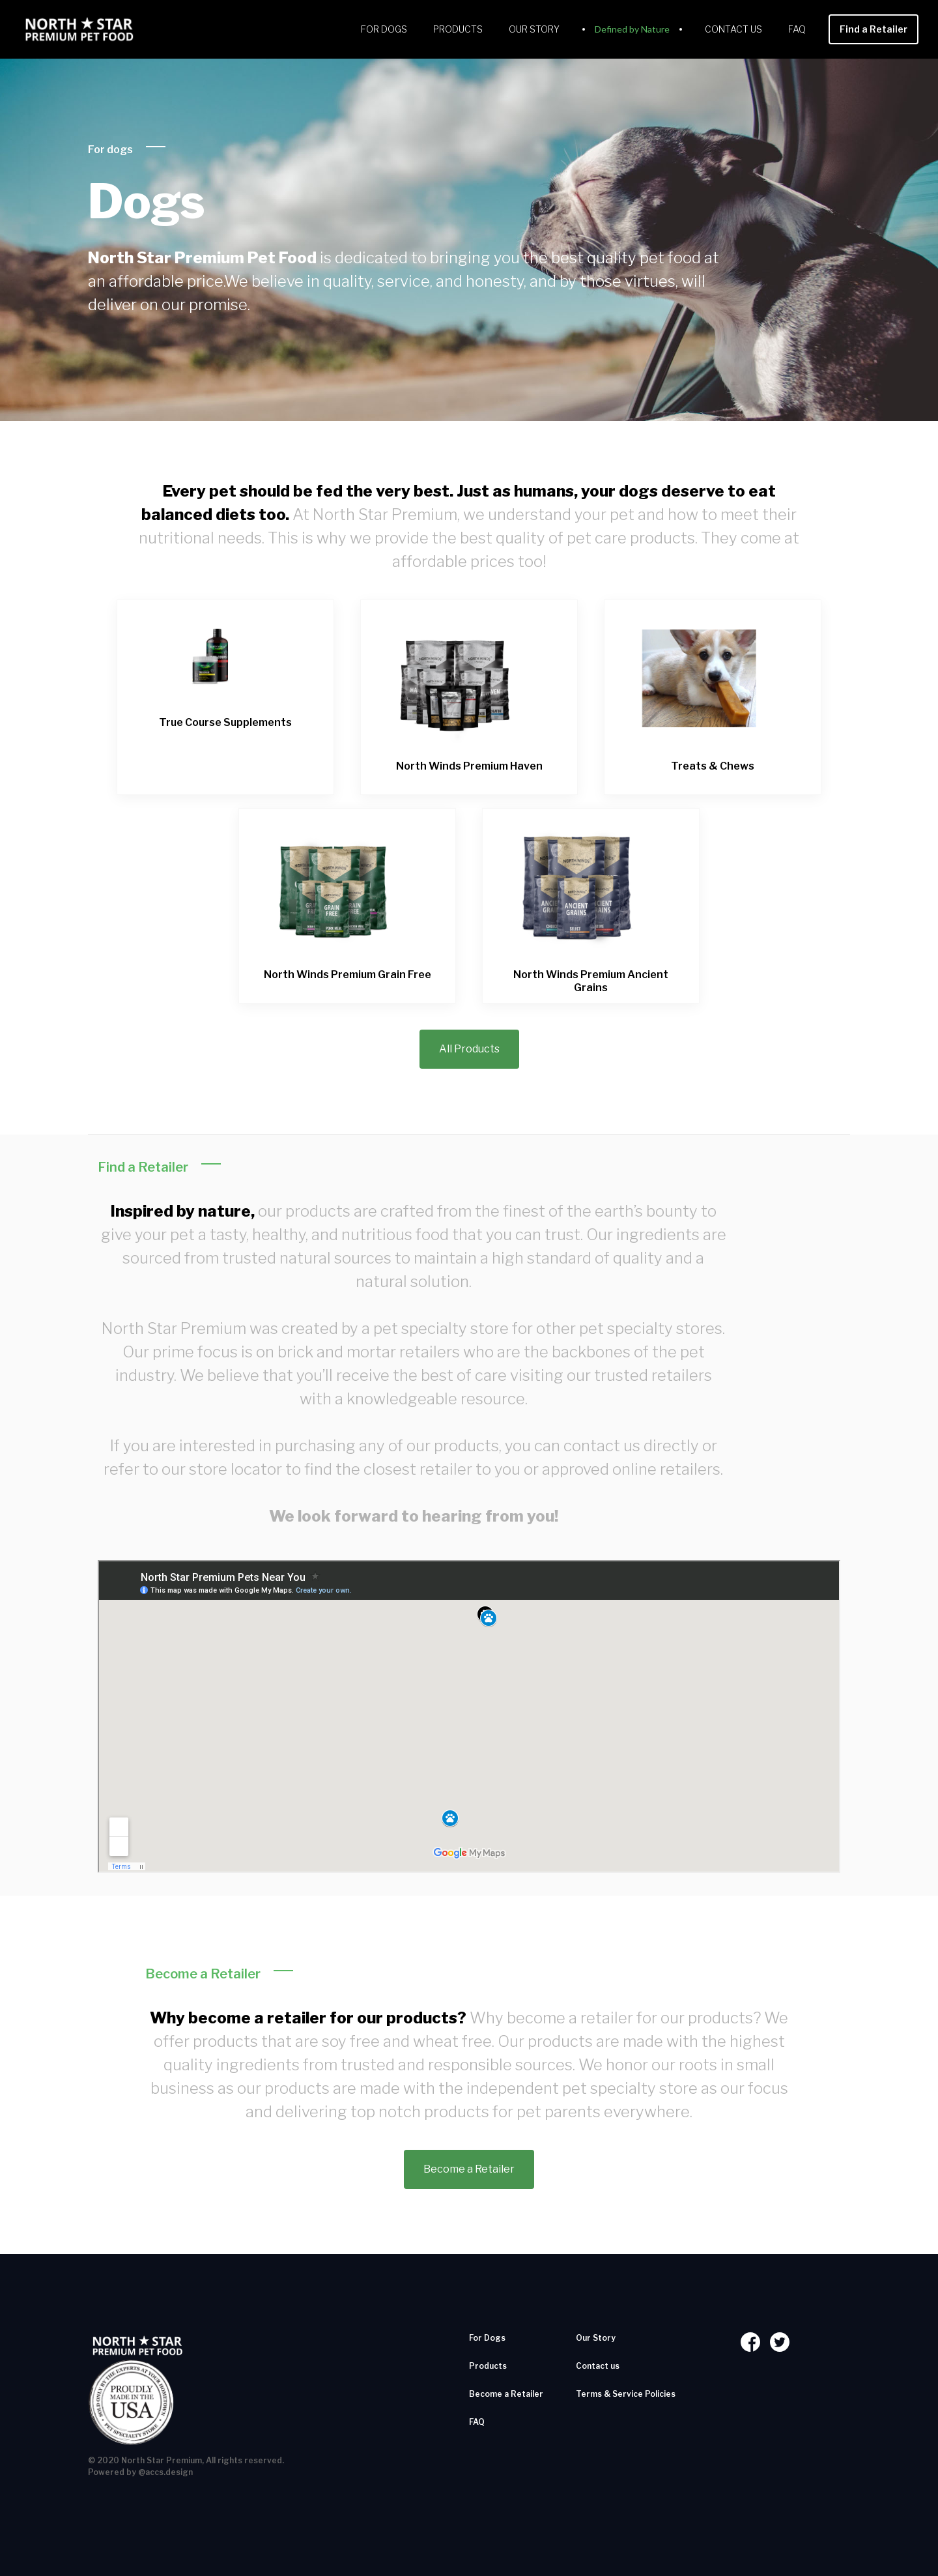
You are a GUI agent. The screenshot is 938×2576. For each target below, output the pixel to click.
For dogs (110, 149)
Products (458, 29)
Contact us (733, 29)
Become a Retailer (469, 2169)
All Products (469, 1049)
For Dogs (384, 29)
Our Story (534, 29)
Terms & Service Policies (625, 2394)
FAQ (797, 29)
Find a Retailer (873, 29)
